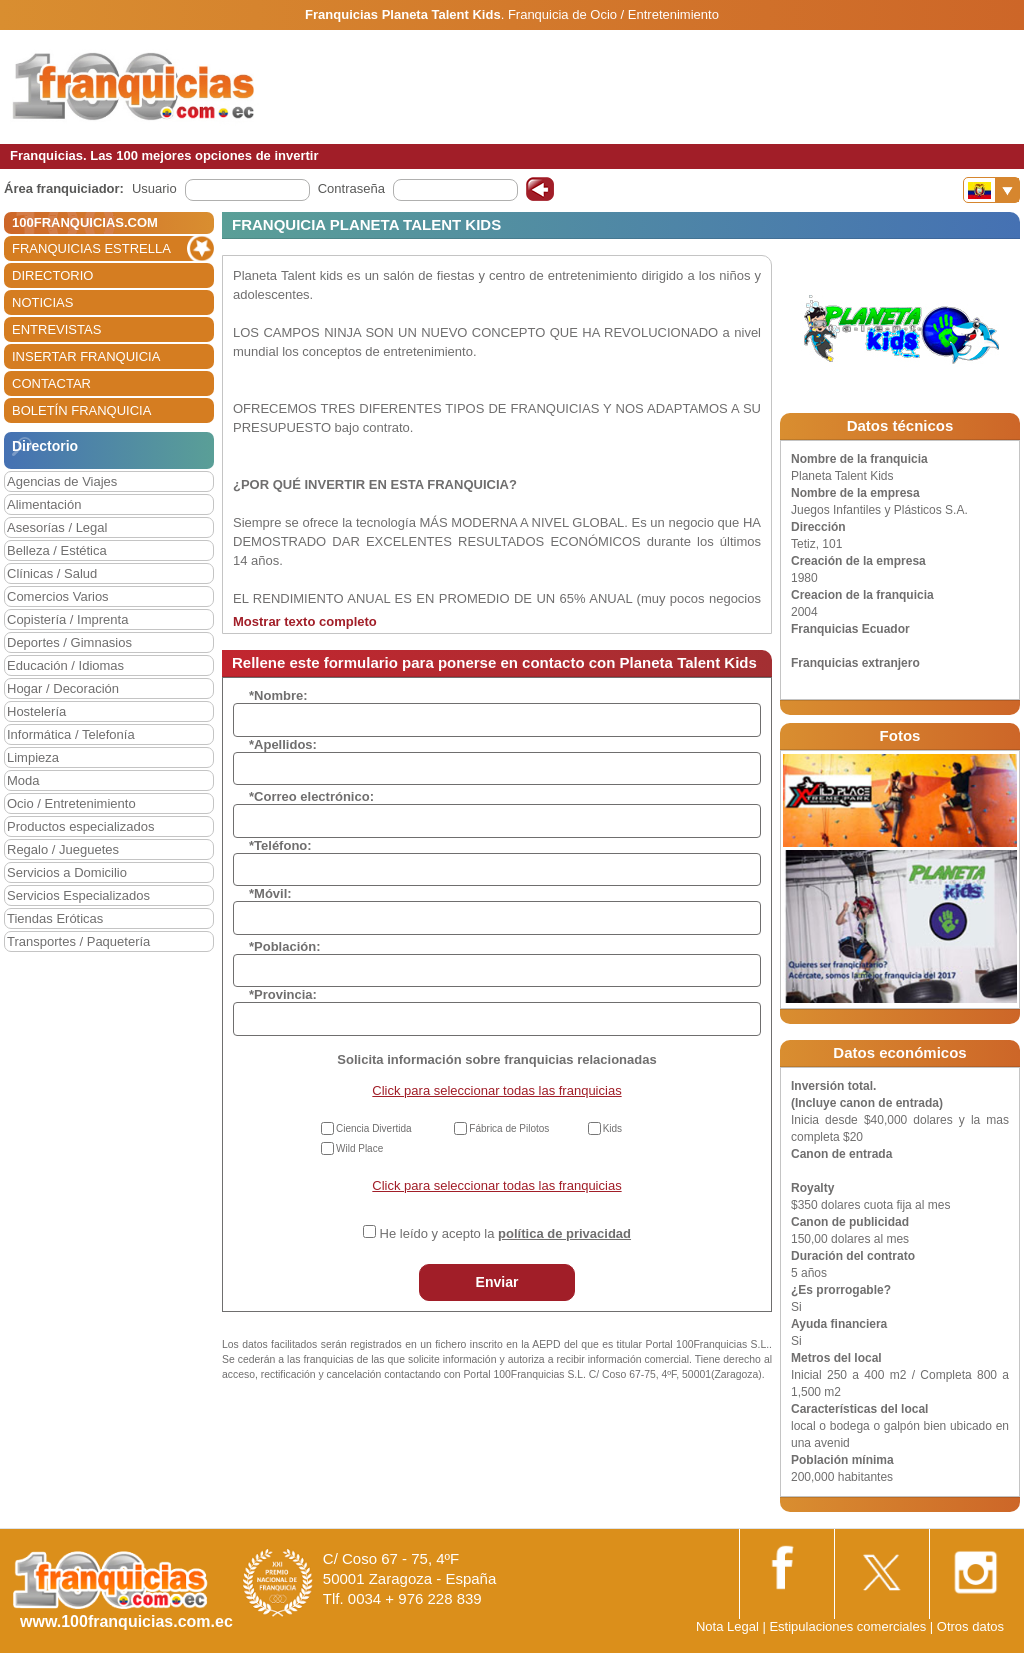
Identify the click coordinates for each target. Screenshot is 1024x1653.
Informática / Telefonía (71, 734)
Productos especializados (80, 826)
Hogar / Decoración (63, 688)
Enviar (497, 1282)
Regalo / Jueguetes (63, 849)
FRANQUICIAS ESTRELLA (91, 248)
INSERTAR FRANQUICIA (86, 356)
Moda (23, 780)
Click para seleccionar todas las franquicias (496, 1090)
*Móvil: (270, 893)
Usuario (154, 188)
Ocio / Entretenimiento (71, 803)
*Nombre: (278, 695)
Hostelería (36, 711)
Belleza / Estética (57, 550)
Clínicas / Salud (52, 573)
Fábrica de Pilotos (509, 1128)
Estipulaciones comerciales (849, 1626)
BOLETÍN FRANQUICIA (81, 410)
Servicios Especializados (78, 895)
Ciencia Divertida (374, 1128)
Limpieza (33, 757)
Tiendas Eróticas (55, 918)
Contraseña (351, 188)
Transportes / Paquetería (78, 941)
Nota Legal (727, 1626)
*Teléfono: (280, 845)
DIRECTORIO (52, 275)
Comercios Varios (58, 596)
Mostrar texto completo (305, 621)
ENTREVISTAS (56, 329)
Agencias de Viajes (62, 481)
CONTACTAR (51, 383)
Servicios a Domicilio (67, 872)
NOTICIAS (42, 302)
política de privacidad (564, 1233)
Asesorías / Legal (57, 527)
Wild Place (359, 1148)
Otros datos (970, 1626)
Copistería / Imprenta (67, 619)
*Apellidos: (283, 744)
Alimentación (44, 504)
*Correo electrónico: (311, 796)
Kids (612, 1128)
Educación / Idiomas (65, 665)
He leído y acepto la (505, 1233)
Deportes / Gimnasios (69, 642)
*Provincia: (283, 994)
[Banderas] (991, 190)
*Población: (285, 946)
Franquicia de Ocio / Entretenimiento (613, 14)
